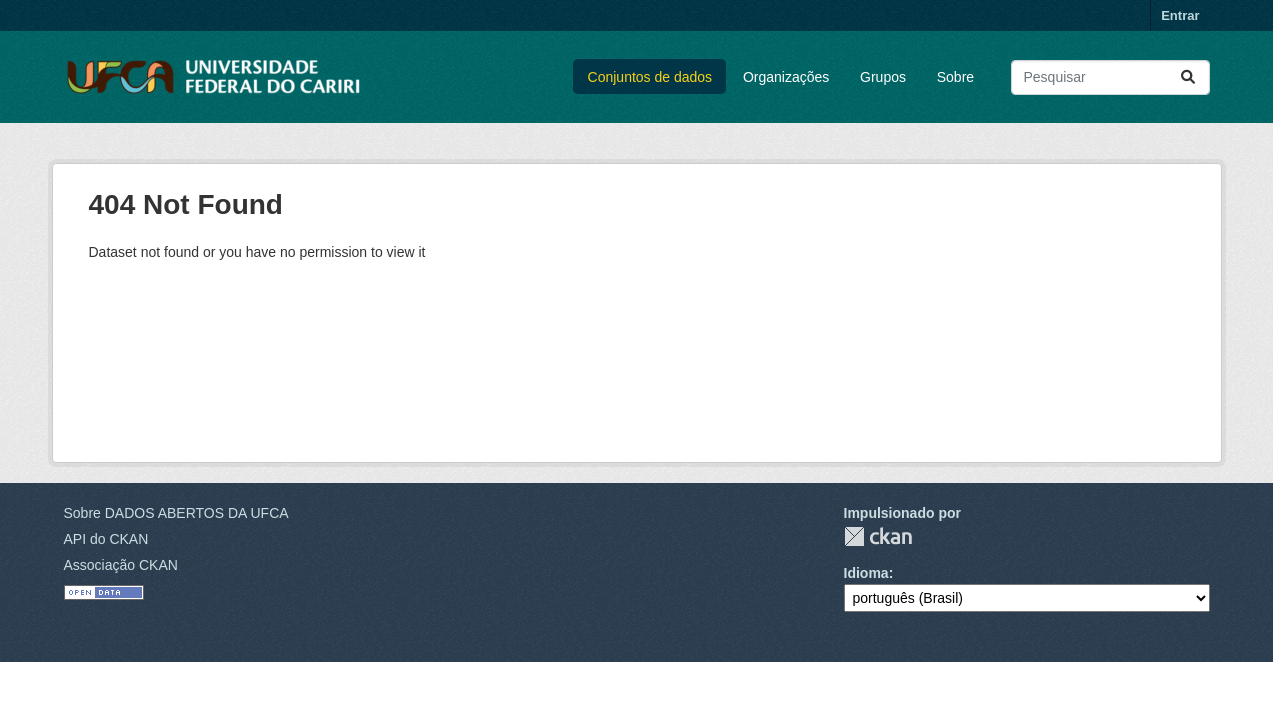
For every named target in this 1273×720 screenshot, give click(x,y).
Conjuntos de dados (650, 77)
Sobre (955, 77)
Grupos (883, 77)
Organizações (786, 77)
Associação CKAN (121, 565)
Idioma (866, 573)
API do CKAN (106, 539)
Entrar (1180, 15)
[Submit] (1188, 77)
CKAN (878, 536)
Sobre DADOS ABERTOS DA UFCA (176, 513)
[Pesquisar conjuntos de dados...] (1110, 77)
